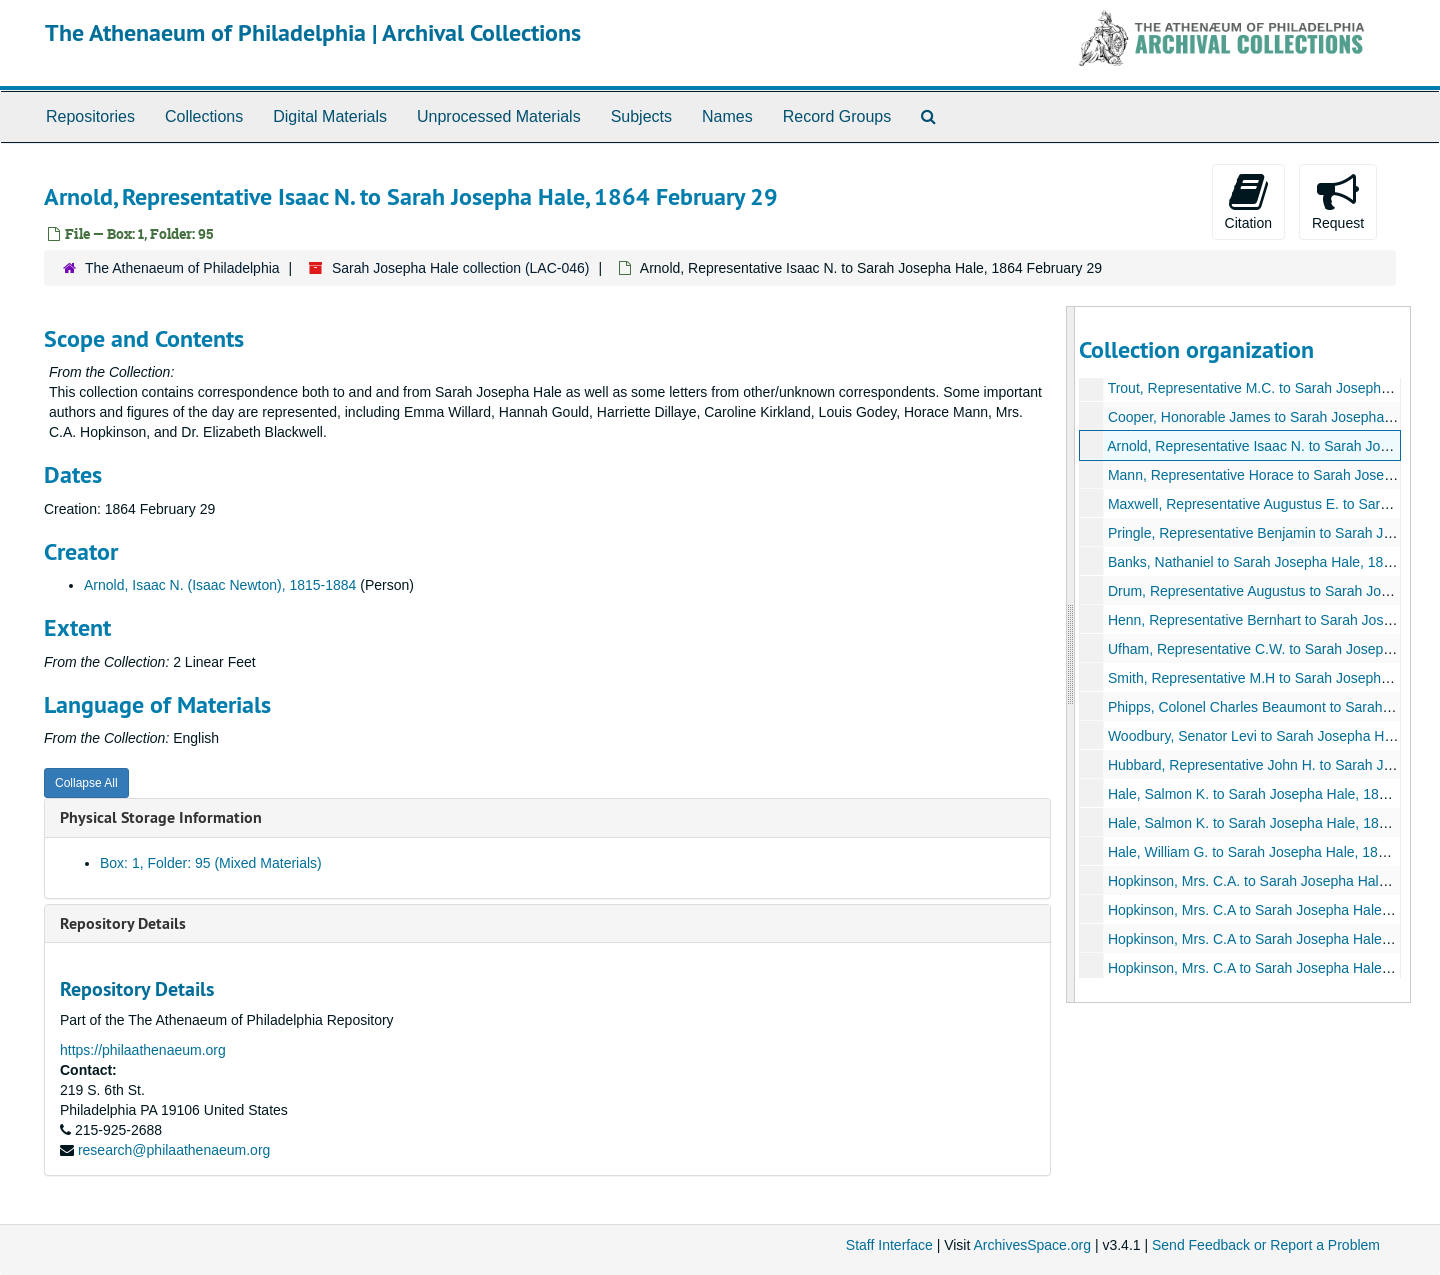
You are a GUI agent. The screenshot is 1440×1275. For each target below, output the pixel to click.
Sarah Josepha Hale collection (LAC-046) (461, 268)
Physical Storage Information (161, 817)
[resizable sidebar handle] (1071, 654)
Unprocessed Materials (499, 116)
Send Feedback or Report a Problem (1266, 1245)
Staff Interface (889, 1245)
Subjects (641, 116)
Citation (1248, 201)
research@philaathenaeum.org (174, 1150)
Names (727, 116)
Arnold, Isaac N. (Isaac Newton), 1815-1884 (220, 585)
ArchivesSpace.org (1032, 1245)
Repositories (90, 116)
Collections (204, 116)
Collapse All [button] (86, 783)
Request (1338, 201)
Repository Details (123, 923)
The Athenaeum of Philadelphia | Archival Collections (313, 32)
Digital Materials (330, 116)
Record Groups (837, 116)
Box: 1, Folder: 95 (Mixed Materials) (211, 863)
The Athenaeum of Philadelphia (182, 268)
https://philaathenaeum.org (143, 1050)
